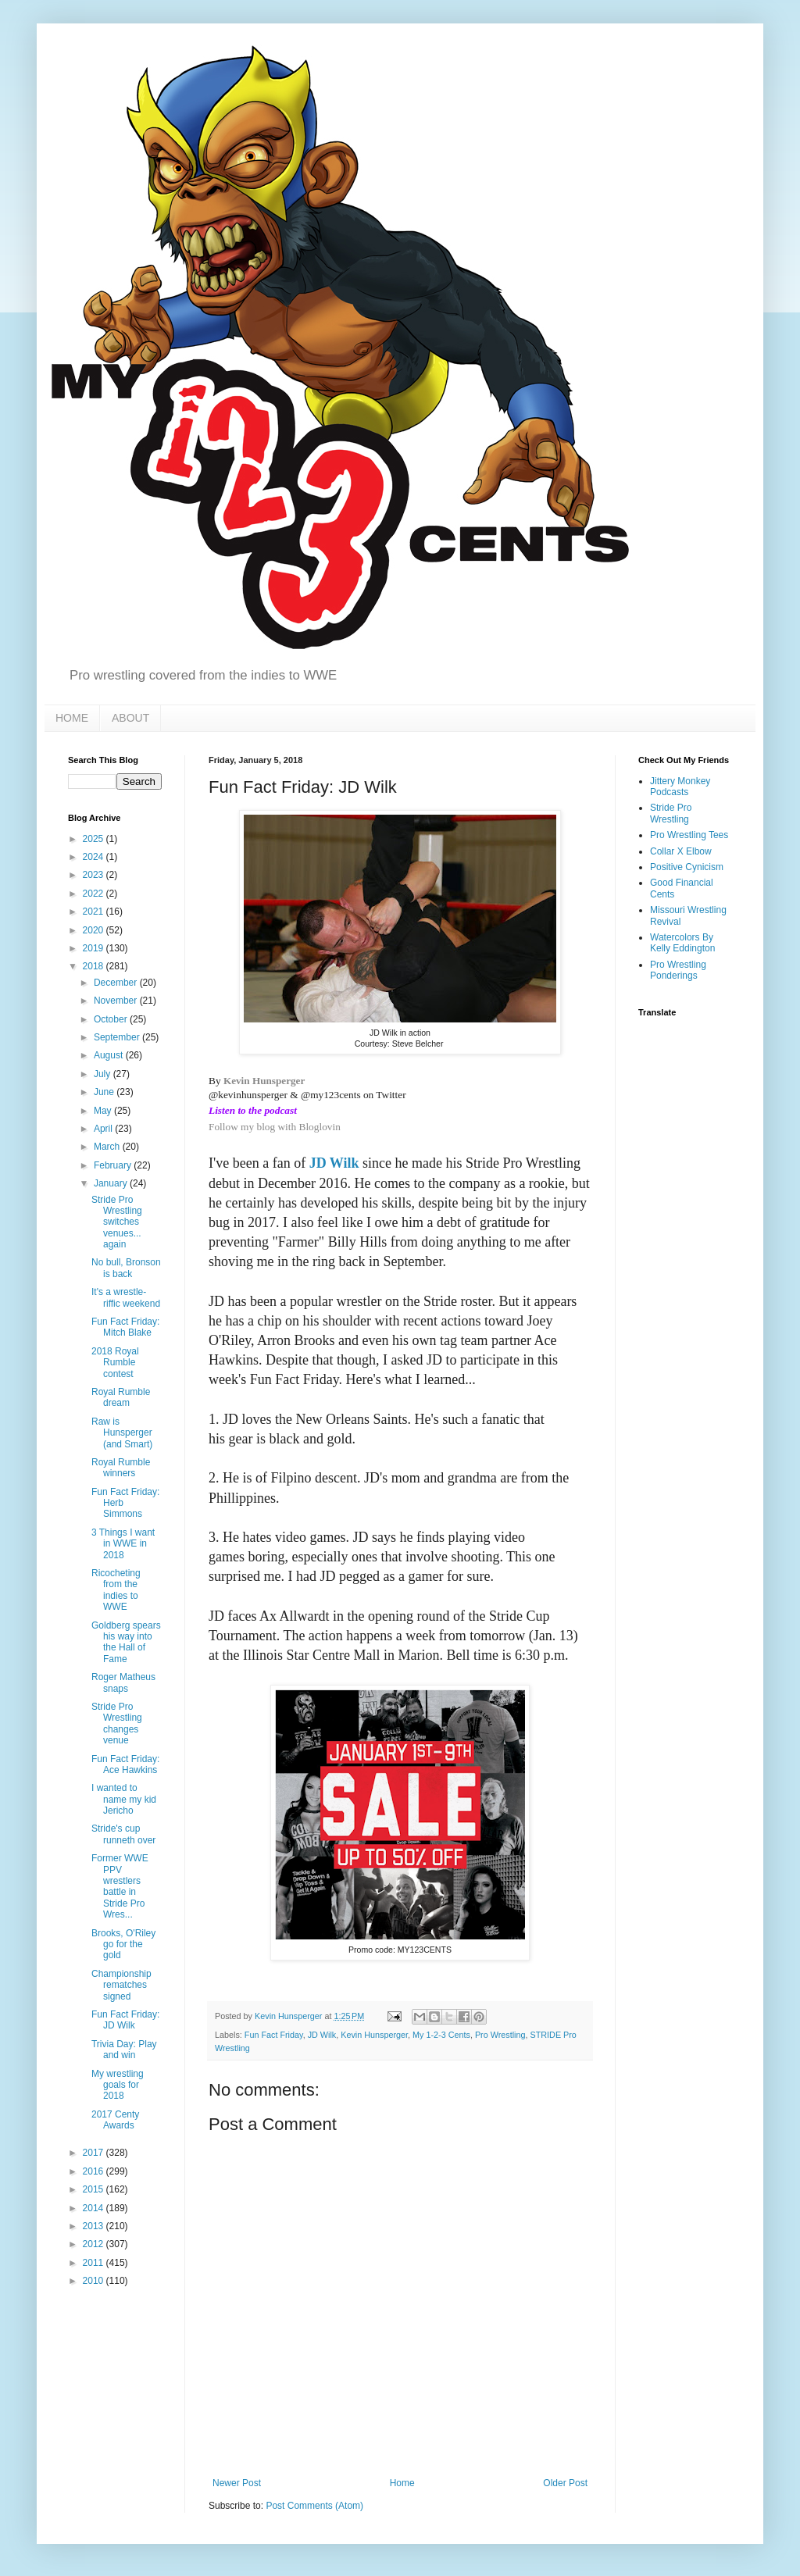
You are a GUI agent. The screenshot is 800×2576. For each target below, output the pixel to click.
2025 (94, 838)
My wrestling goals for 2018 (117, 2085)
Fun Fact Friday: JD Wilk (125, 2020)
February (114, 1165)
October (112, 1019)
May (104, 1110)
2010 (94, 2280)
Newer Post (236, 2483)
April (104, 1128)
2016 (94, 2171)
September (118, 1037)
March (108, 1146)
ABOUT (130, 718)
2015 (94, 2189)
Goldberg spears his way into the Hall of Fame (126, 1642)
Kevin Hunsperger (264, 1080)
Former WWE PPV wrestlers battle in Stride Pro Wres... (119, 1886)
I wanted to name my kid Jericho (123, 1799)
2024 (94, 856)
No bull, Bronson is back (126, 1268)
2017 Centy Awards (115, 2120)
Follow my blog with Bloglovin (275, 1127)
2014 (94, 2208)
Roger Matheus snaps (123, 1682)
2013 (94, 2226)
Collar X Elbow (681, 851)
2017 (94, 2152)
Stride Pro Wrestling (670, 813)
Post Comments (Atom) (314, 2505)
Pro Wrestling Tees (689, 835)
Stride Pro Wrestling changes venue (116, 1723)
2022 (94, 893)
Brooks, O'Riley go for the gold (123, 1944)
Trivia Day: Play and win (124, 2049)
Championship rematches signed (121, 1985)
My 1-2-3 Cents (441, 2034)
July (103, 1074)
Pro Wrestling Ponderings (678, 970)
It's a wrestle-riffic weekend (125, 1297)
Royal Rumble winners (120, 1468)
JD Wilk (334, 1163)
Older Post (565, 2483)
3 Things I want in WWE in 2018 (123, 1544)
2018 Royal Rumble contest (115, 1362)
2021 (94, 911)
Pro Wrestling (500, 2034)
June (105, 1091)
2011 (94, 2262)
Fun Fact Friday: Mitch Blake (125, 1327)
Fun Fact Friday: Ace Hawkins (125, 1764)
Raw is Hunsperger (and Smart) (121, 1433)
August (110, 1055)
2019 (94, 948)
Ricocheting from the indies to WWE (116, 1590)
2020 (94, 930)
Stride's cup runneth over (123, 1834)
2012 (94, 2244)
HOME (71, 718)
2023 (94, 874)
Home (402, 2483)
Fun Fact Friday (274, 2034)
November (117, 1000)
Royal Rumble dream (120, 1397)
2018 (94, 966)
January (112, 1183)
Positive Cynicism (686, 867)
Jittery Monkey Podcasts (680, 786)
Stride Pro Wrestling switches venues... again (116, 1222)
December (117, 982)
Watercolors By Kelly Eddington (682, 943)
